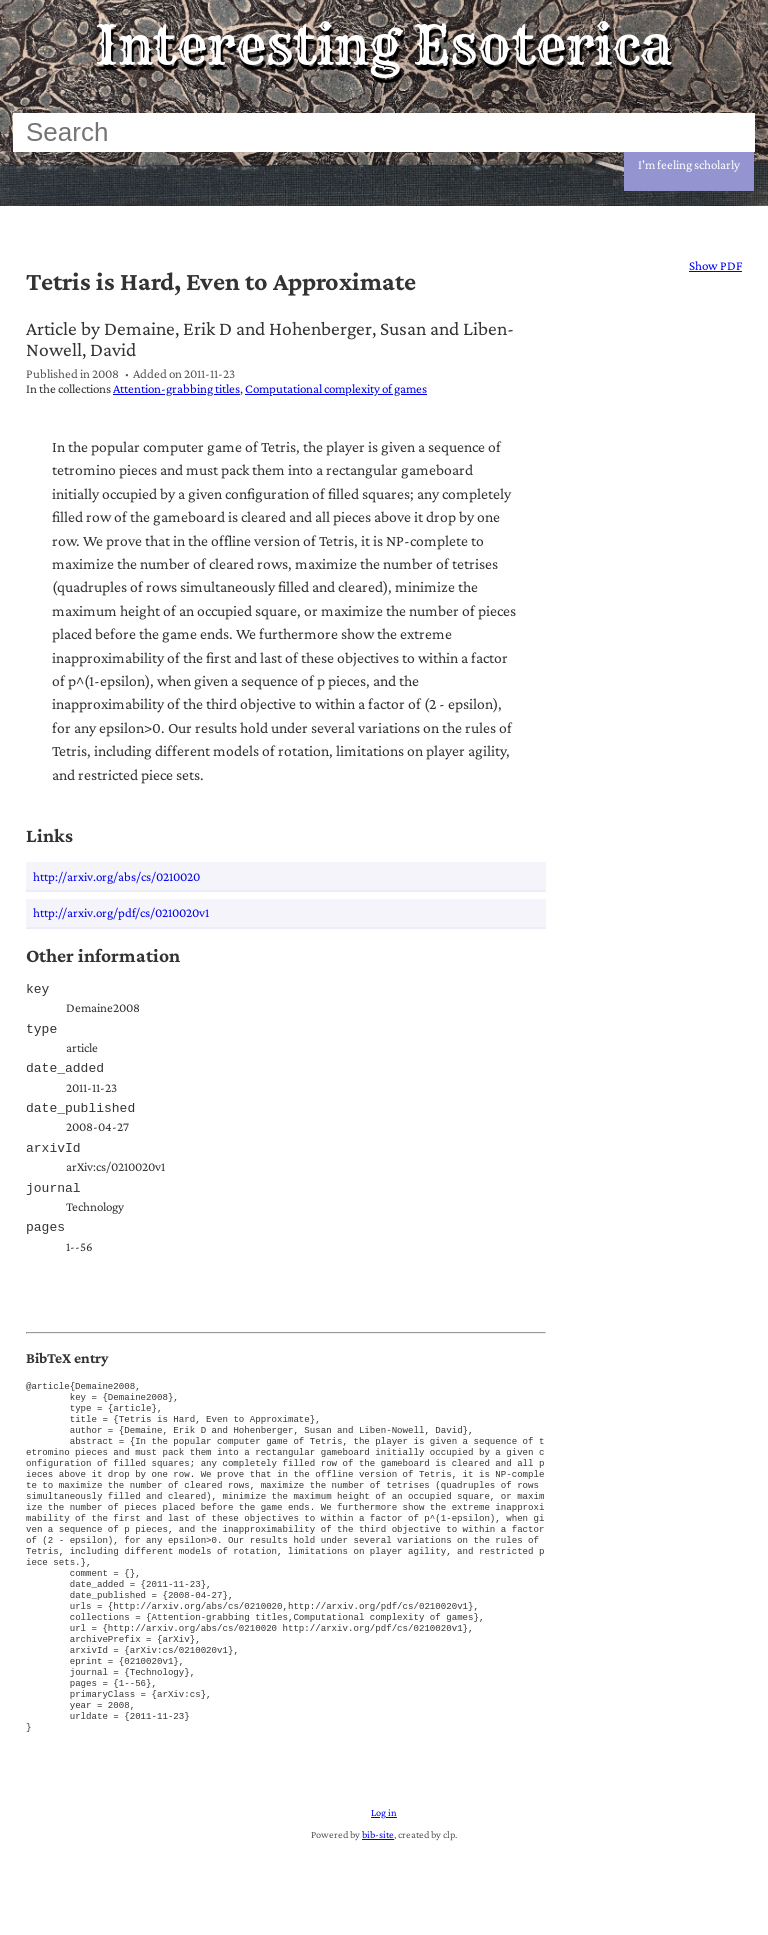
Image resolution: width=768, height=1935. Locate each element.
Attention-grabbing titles (176, 388)
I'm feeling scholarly (689, 164)
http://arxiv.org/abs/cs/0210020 (116, 876)
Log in (384, 1897)
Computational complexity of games (336, 388)
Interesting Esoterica (384, 45)
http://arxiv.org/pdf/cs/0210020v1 (121, 912)
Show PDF (715, 265)
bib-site (378, 1919)
